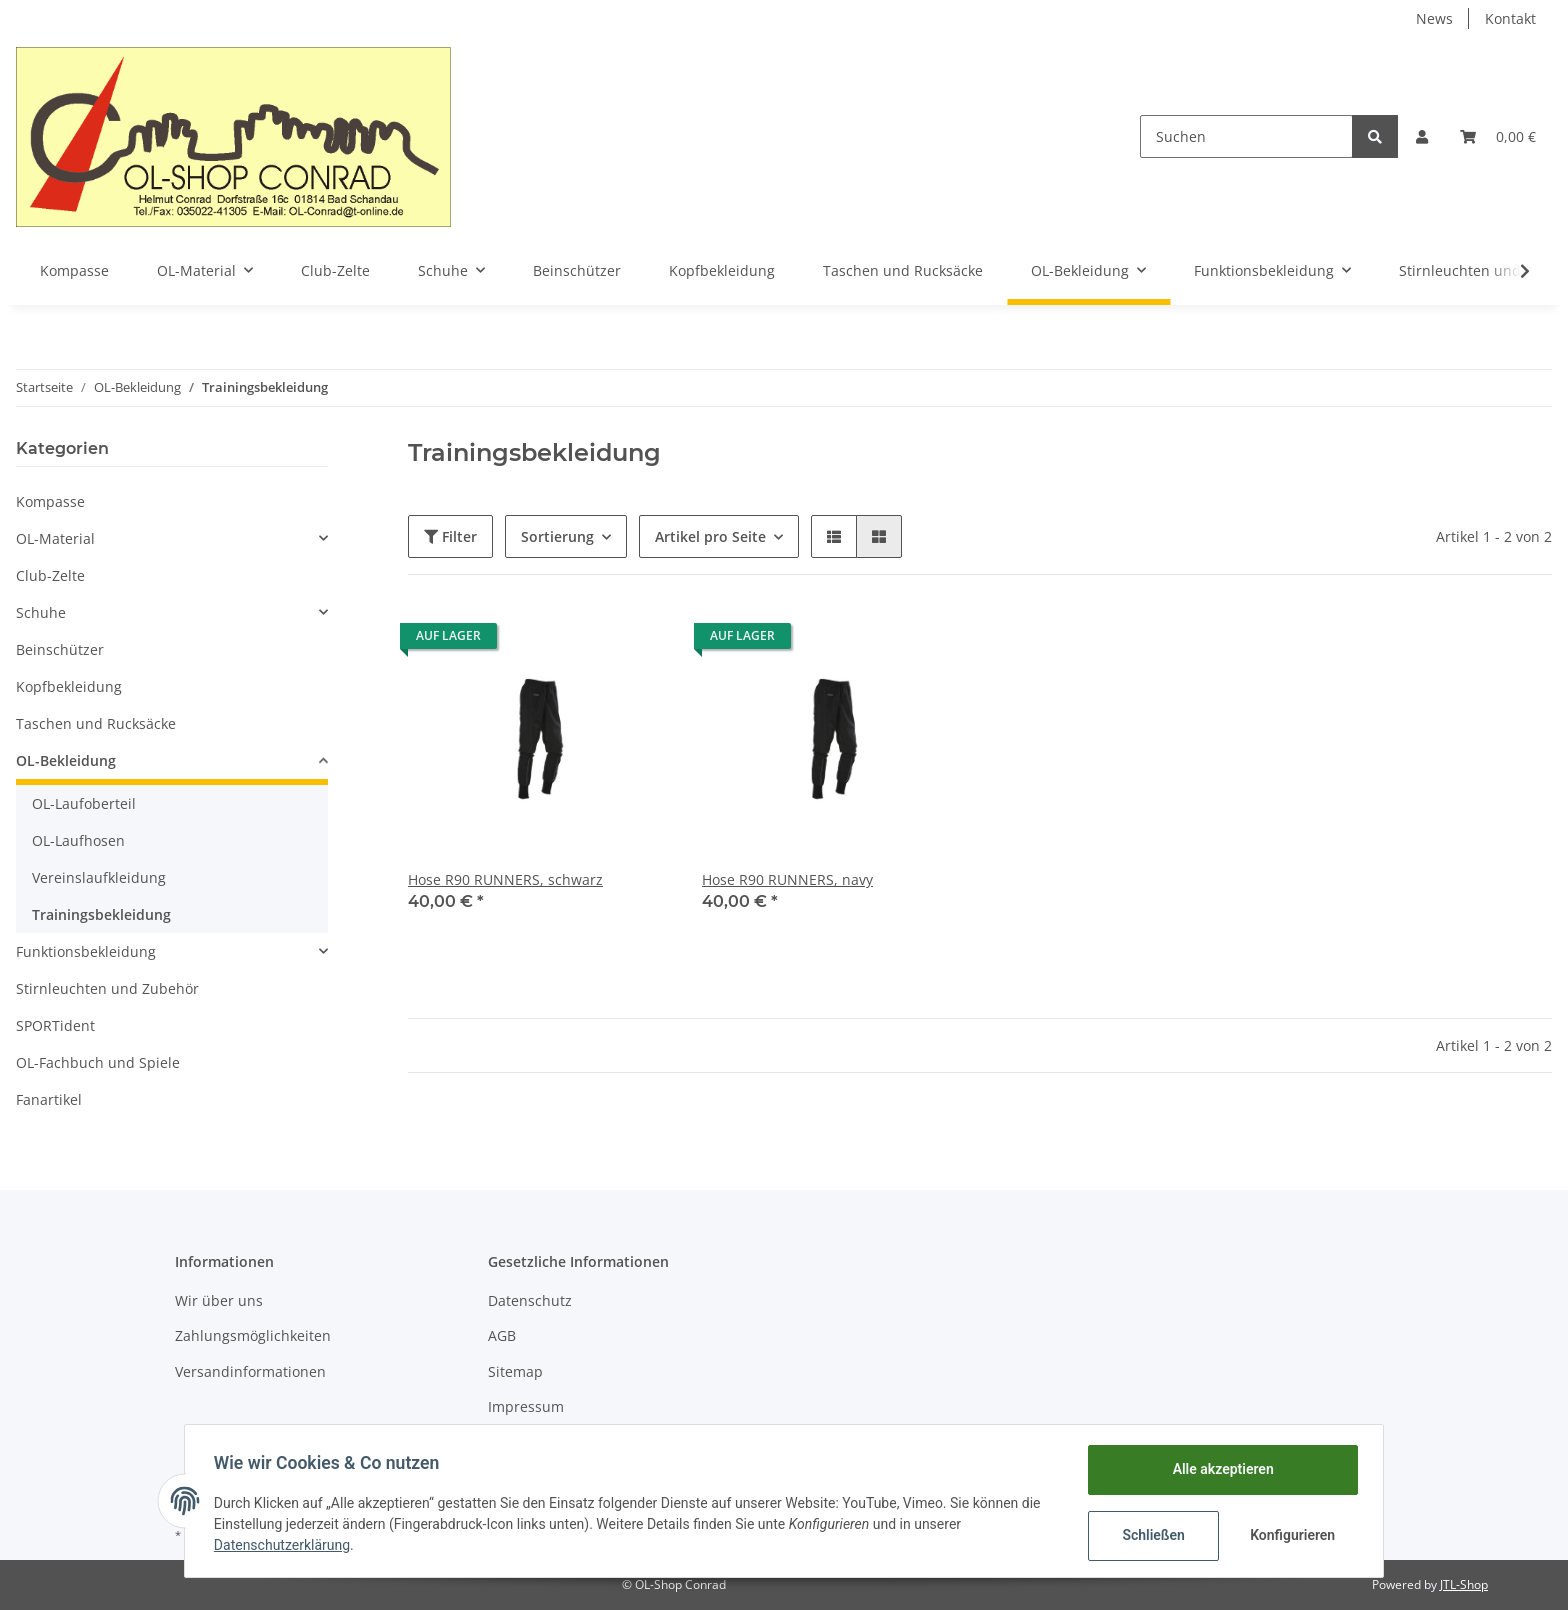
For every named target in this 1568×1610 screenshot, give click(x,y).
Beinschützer (60, 649)
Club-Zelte (50, 575)
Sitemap (515, 1371)
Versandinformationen (250, 1371)
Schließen (1150, 1535)
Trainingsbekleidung (101, 914)
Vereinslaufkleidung (99, 877)
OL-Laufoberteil (84, 803)
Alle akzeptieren (1219, 1469)
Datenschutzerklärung (285, 1545)
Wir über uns (219, 1300)
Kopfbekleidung (69, 686)
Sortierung (557, 536)
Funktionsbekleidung (86, 951)
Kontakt (1510, 18)
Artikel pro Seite (710, 536)
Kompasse (50, 501)
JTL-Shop (1464, 1584)
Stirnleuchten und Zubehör (107, 988)
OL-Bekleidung (66, 760)
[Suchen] (1246, 136)
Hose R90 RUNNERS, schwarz (505, 879)
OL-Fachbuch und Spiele (98, 1062)
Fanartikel (49, 1099)
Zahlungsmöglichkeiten (253, 1335)
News (1434, 18)
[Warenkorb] (1498, 136)
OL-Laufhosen (78, 840)
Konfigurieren (1291, 1535)
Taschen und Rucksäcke (96, 723)
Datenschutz (530, 1300)
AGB (502, 1335)
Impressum (526, 1406)
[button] (1422, 136)
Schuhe (41, 612)
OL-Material (55, 538)
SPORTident (55, 1025)
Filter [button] (450, 536)
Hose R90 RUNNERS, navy (787, 879)
